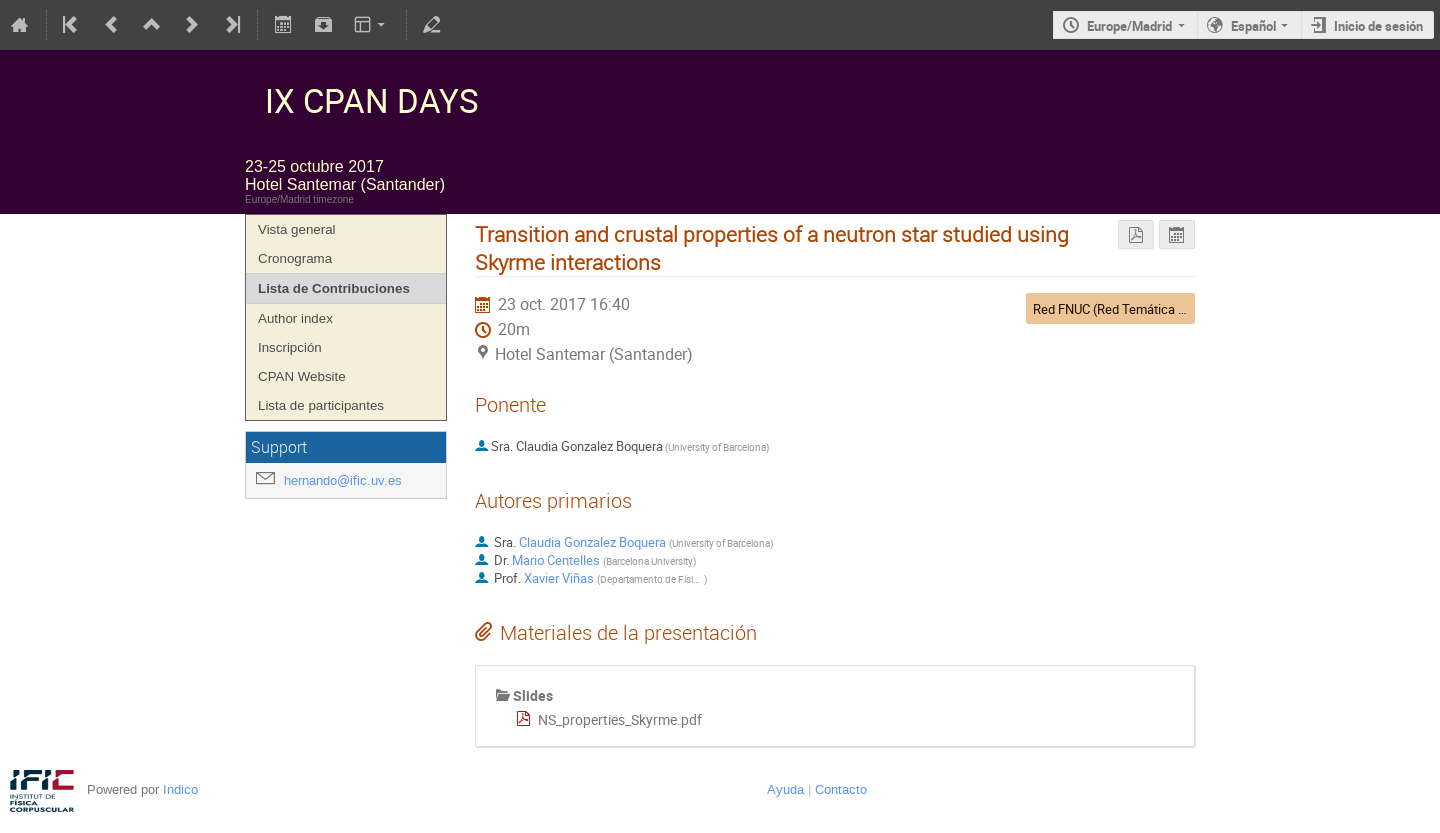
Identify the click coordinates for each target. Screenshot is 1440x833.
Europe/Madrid (1129, 26)
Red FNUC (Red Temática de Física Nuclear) (1157, 309)
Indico (180, 789)
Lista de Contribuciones (334, 288)
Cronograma (295, 258)
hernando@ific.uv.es (343, 480)
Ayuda (785, 789)
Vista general (297, 229)
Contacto (841, 789)
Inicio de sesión (1378, 26)
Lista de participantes (321, 405)
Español (1253, 26)
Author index (295, 318)
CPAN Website (302, 376)
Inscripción (290, 347)
